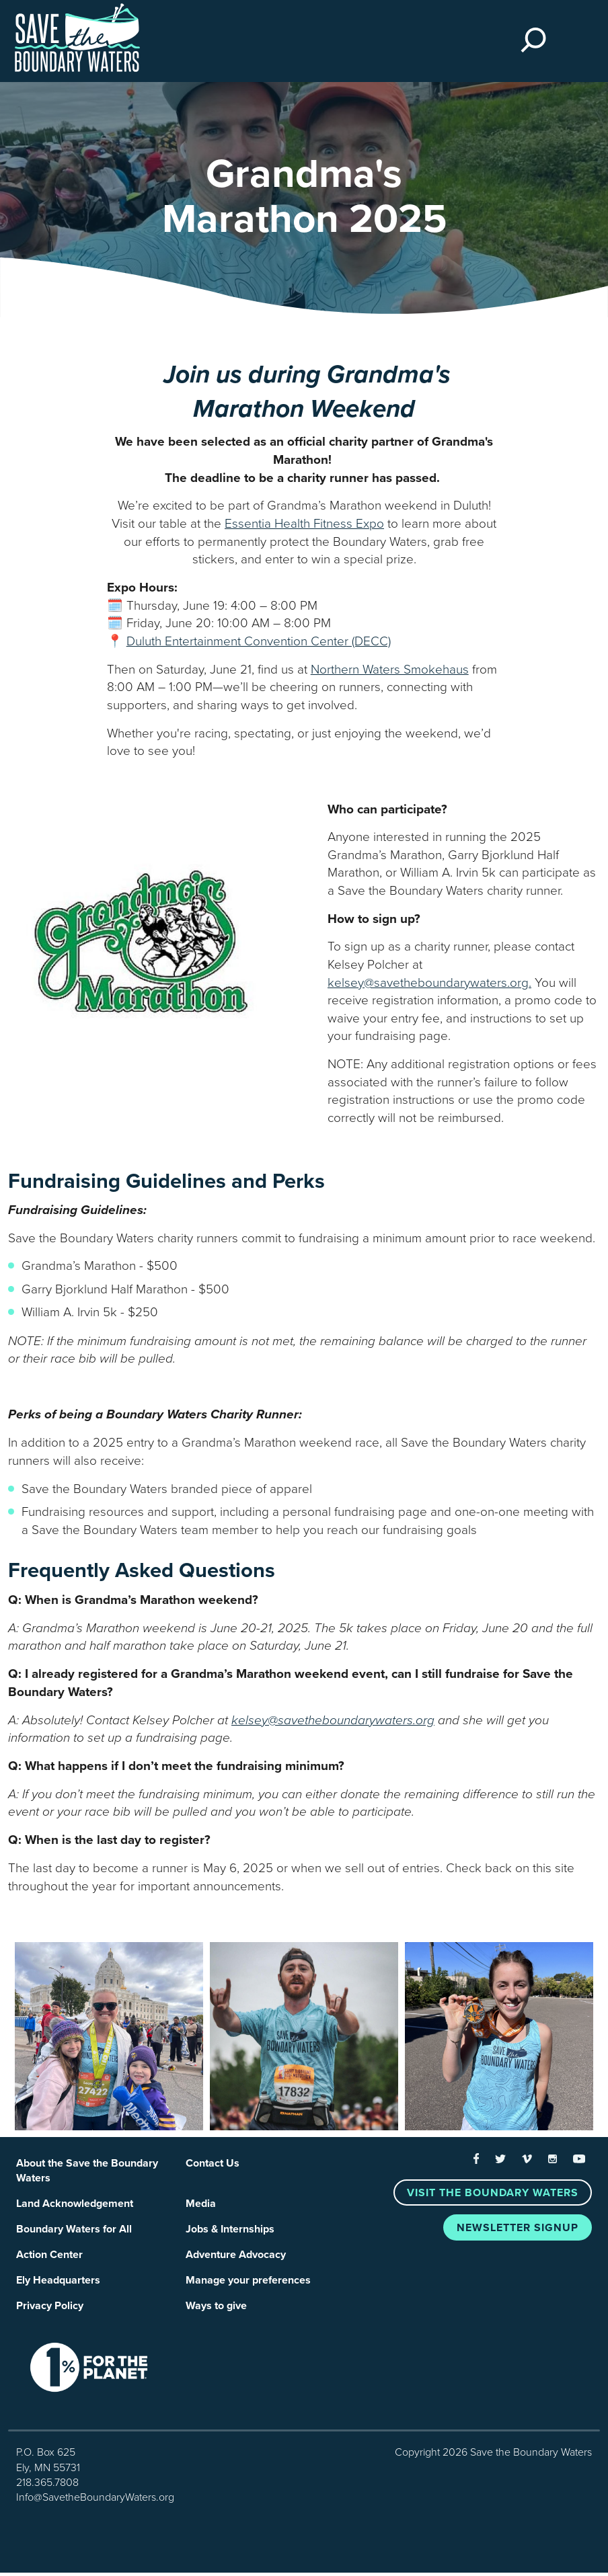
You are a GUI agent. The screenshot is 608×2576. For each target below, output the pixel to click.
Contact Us (212, 2163)
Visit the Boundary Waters (492, 2193)
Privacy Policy (49, 2309)
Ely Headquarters (58, 2283)
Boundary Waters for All (74, 2231)
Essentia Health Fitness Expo (304, 523)
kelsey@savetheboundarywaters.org (332, 1720)
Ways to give (216, 2309)
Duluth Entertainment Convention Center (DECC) (258, 641)
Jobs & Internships (230, 2231)
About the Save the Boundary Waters (87, 2171)
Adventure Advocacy (236, 2256)
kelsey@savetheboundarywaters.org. (429, 982)
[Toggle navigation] (573, 41)
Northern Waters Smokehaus (390, 669)
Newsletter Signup (517, 2228)
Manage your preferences (248, 2283)
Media (201, 2205)
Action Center (49, 2256)
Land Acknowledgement (74, 2205)
